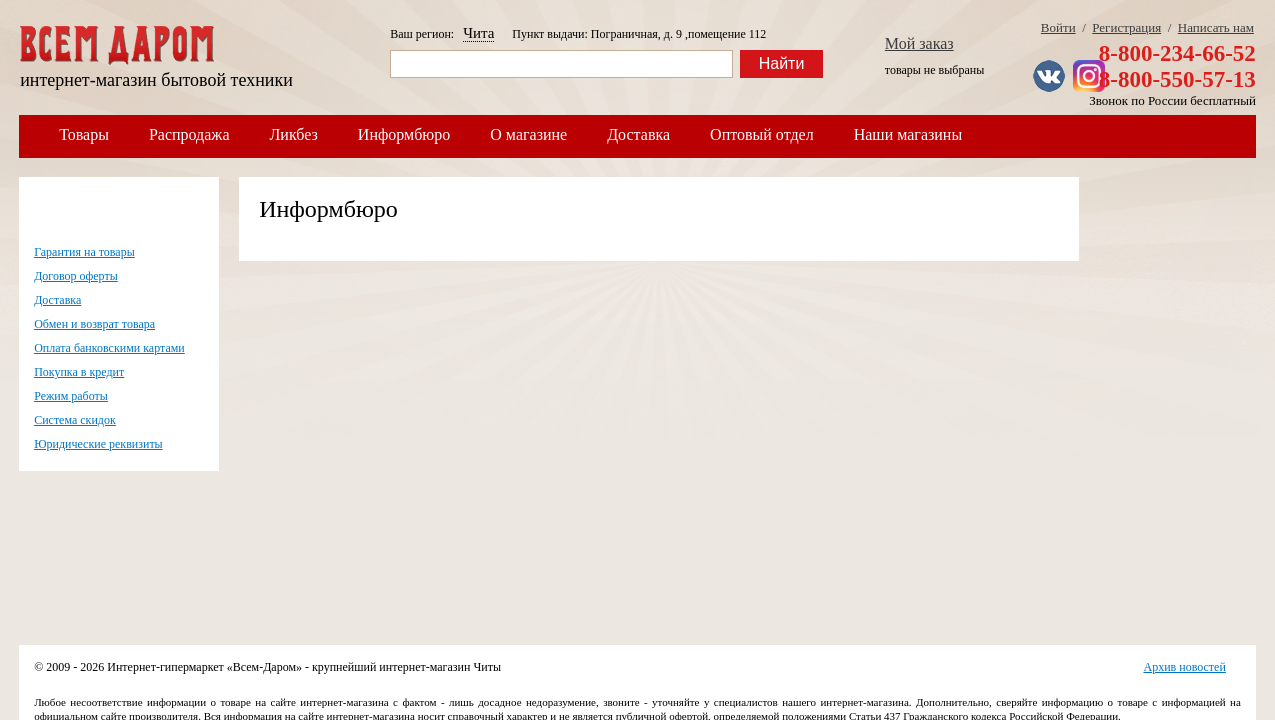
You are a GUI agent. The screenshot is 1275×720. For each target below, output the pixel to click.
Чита (478, 33)
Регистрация (1126, 27)
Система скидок (75, 420)
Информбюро (404, 134)
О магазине (528, 134)
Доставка (638, 134)
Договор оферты (76, 276)
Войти (1058, 27)
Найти (782, 63)
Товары (84, 134)
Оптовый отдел (762, 134)
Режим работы (71, 396)
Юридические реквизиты (98, 444)
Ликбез (294, 134)
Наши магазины (908, 134)
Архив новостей (1184, 667)
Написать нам (1216, 27)
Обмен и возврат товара (94, 324)
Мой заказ (919, 43)
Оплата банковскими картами (109, 348)
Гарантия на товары (84, 252)
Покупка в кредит (79, 372)
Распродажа (189, 134)
